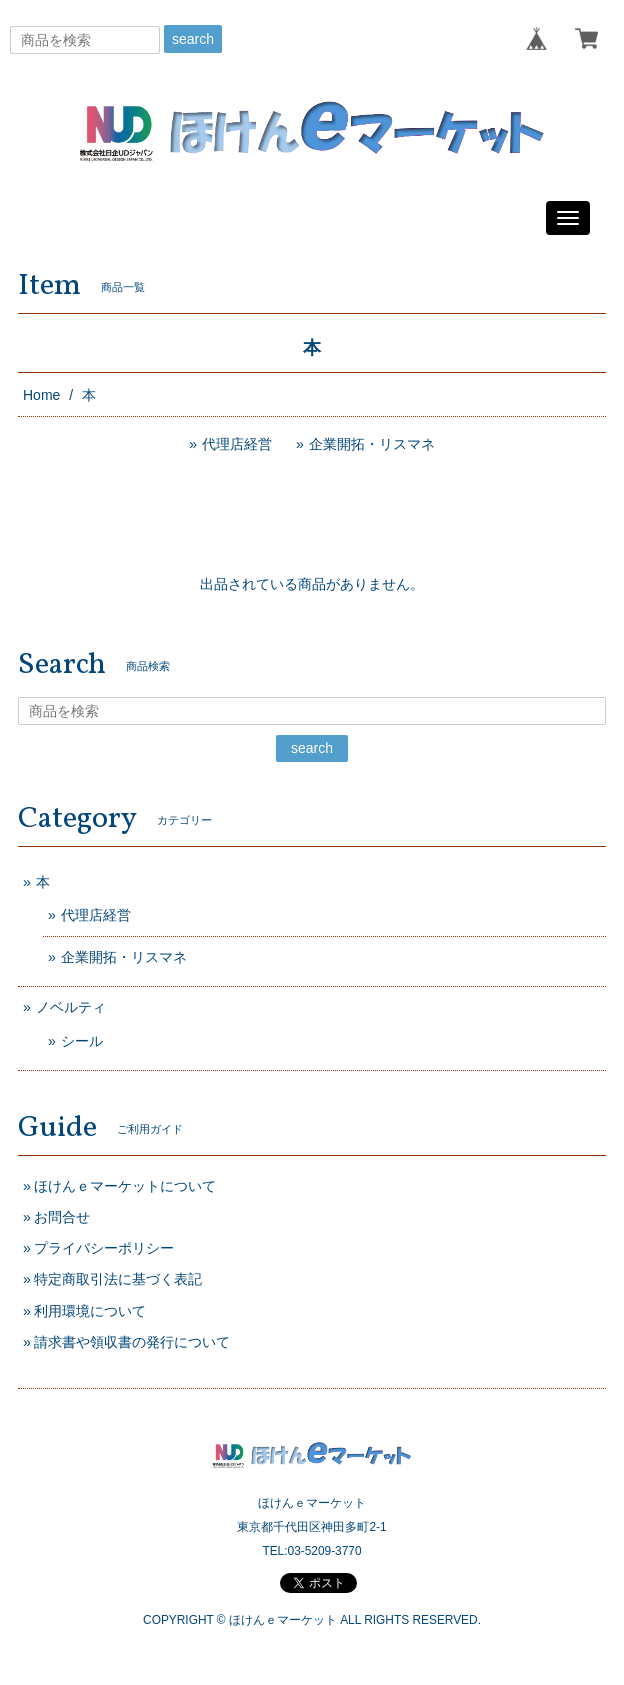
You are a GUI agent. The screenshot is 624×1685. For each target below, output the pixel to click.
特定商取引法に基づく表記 (118, 1279)
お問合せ (62, 1217)
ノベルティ (71, 1007)
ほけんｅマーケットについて (125, 1186)
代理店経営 (237, 444)
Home (41, 395)
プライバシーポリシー (104, 1248)
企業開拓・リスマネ (372, 444)
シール (82, 1041)
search (193, 39)
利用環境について (90, 1311)
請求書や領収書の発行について (132, 1342)
